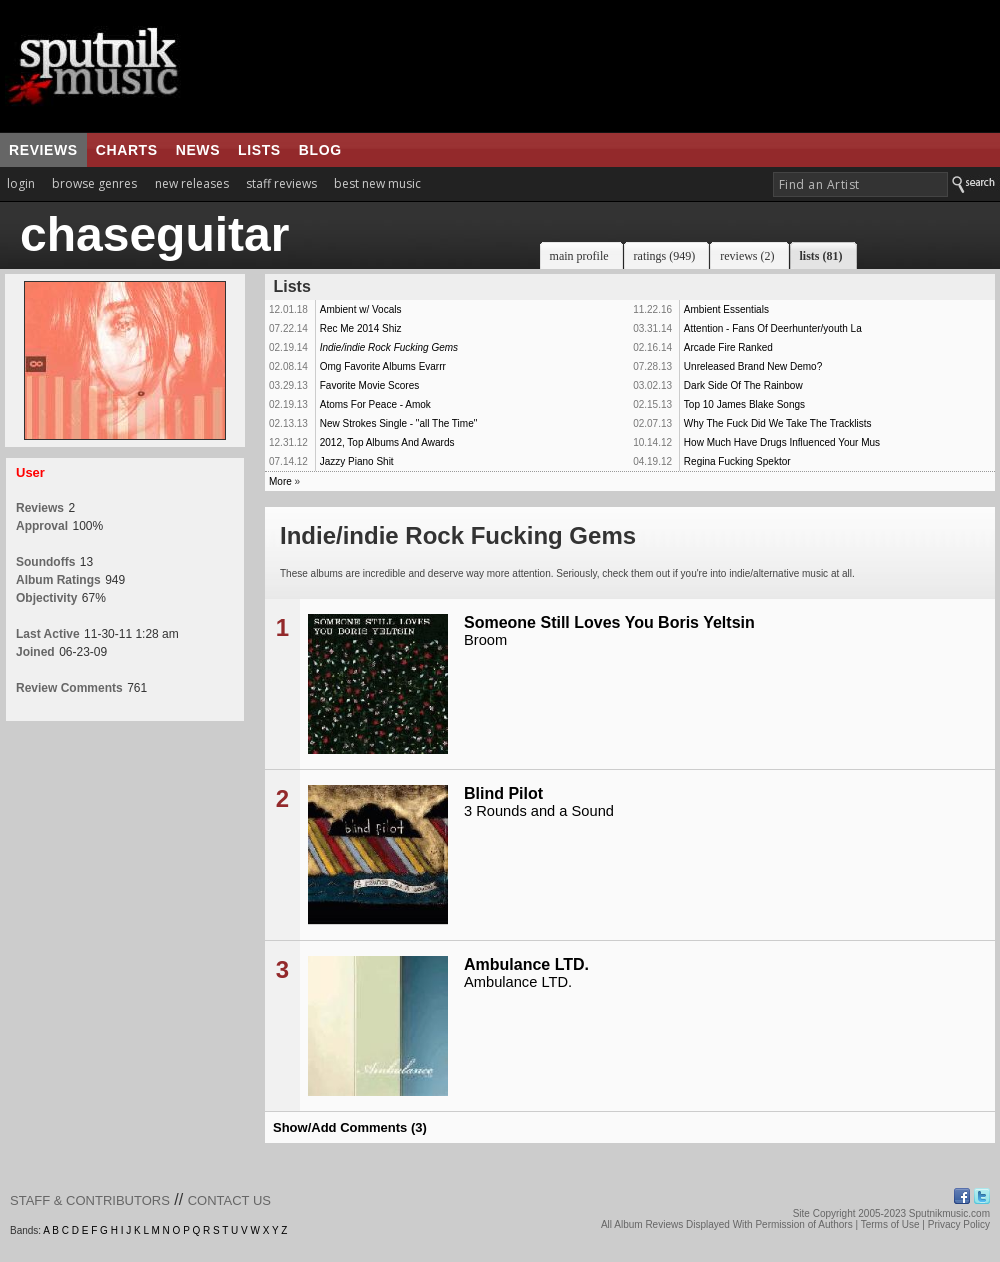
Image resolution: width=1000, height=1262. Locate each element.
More (280, 481)
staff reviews (281, 183)
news (198, 150)
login (21, 183)
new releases (192, 183)
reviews (43, 150)
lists (259, 150)
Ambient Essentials (726, 309)
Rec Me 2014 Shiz (361, 328)
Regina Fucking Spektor (737, 461)
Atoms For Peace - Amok (375, 404)
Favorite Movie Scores (369, 385)
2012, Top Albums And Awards (387, 442)
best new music (377, 183)
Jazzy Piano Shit (357, 461)
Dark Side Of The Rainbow (743, 385)
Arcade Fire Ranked (728, 347)
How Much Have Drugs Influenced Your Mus (782, 442)
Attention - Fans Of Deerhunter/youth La (773, 328)
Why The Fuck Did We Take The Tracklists (778, 423)
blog (320, 150)
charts (127, 150)
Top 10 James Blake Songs (744, 404)
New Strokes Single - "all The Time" (399, 423)
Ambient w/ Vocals (361, 309)
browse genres (94, 183)
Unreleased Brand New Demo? (753, 366)
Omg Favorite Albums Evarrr (383, 366)
